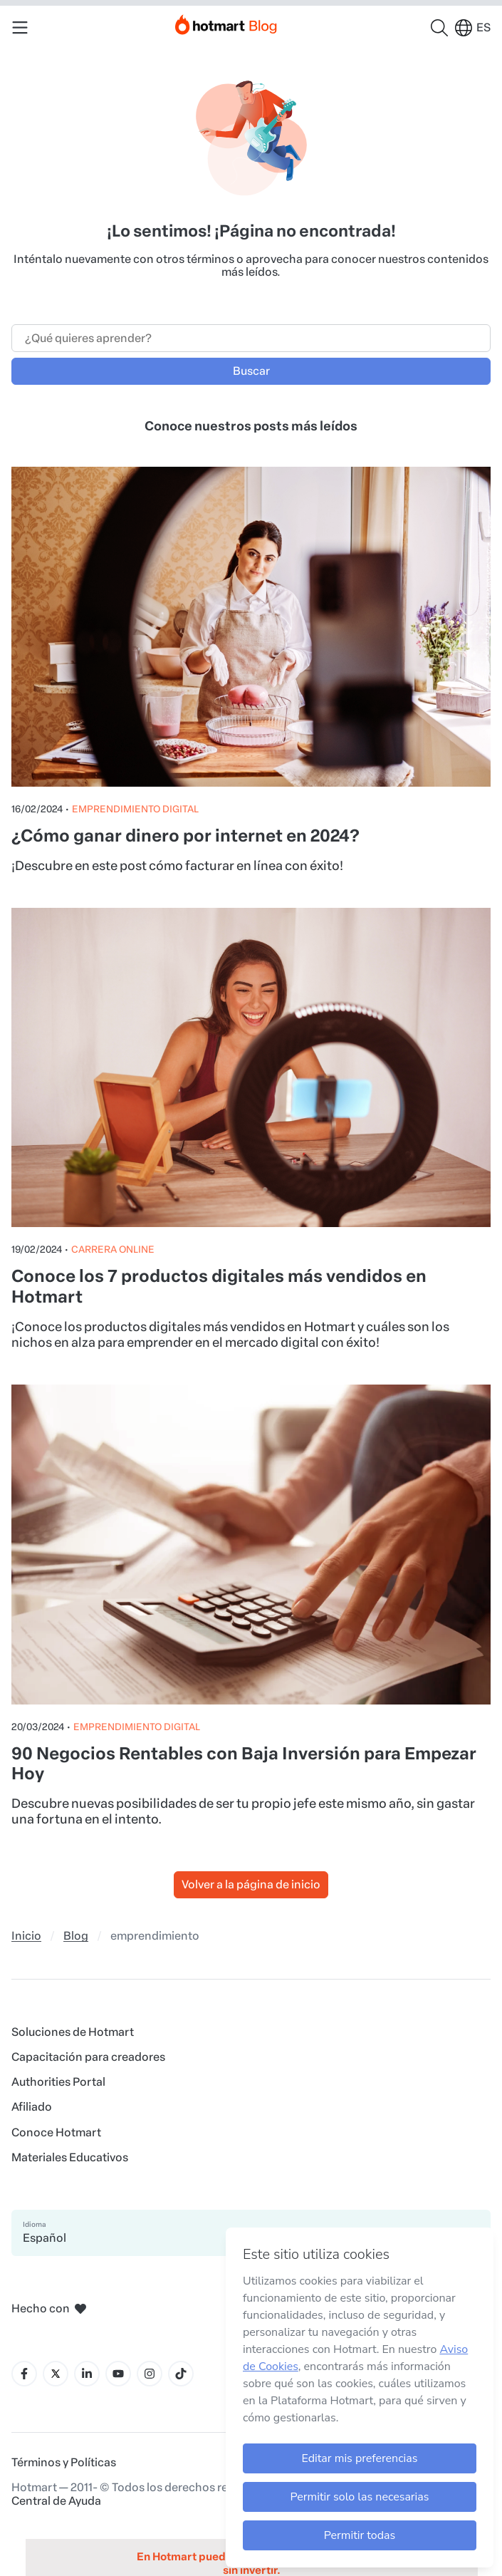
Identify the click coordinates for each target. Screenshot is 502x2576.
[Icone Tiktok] (181, 2373)
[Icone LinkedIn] (87, 2373)
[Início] (226, 21)
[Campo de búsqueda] (251, 338)
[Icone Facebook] (24, 2373)
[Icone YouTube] (118, 2373)
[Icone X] (55, 2373)
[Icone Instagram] (149, 2373)
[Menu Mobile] (19, 27)
